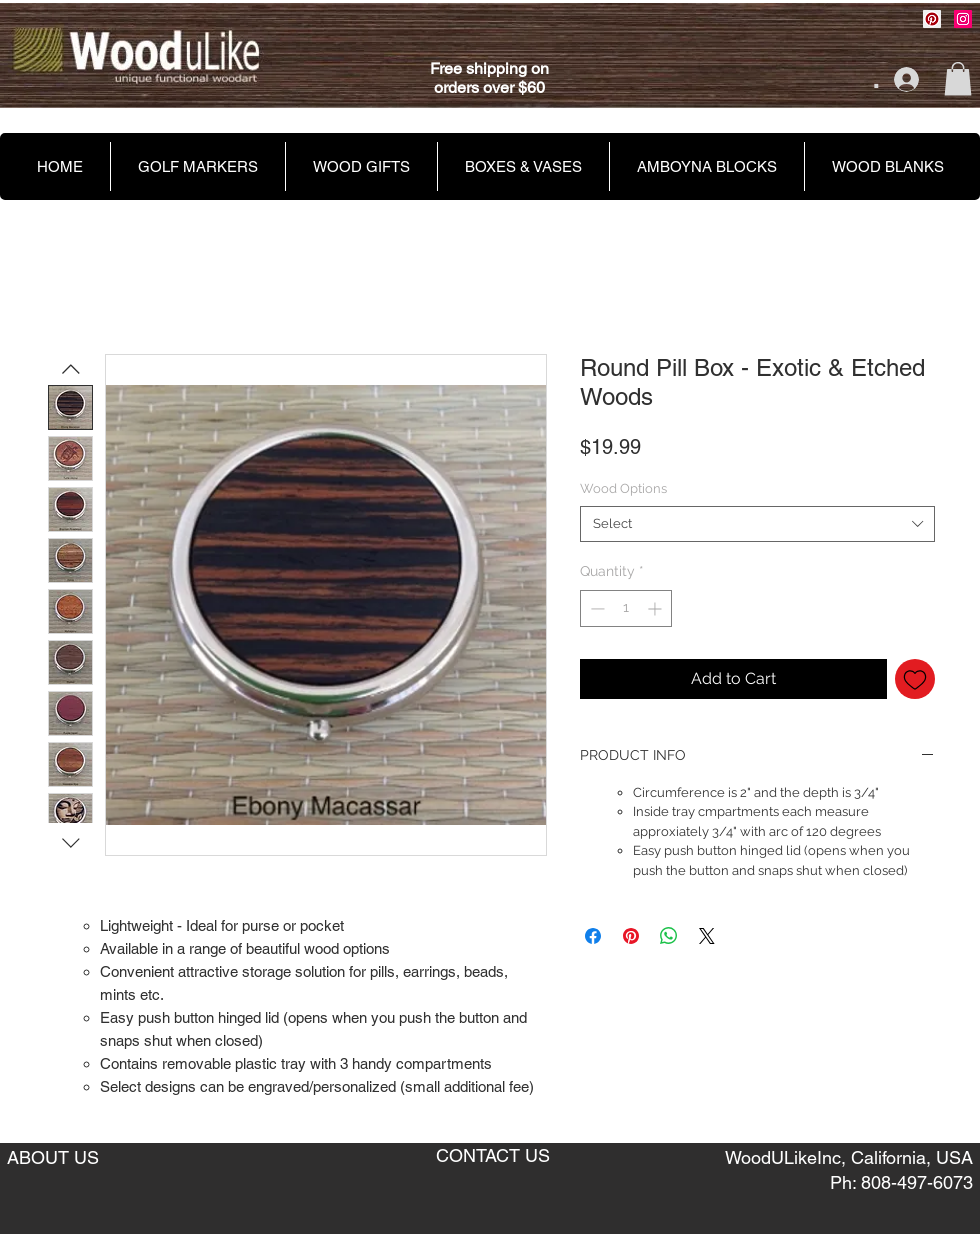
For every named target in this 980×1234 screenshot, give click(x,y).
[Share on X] (707, 936)
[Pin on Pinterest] (631, 936)
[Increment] (656, 608)
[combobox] (757, 524)
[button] (958, 78)
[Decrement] (595, 608)
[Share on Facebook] (593, 936)
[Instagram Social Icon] (963, 19)
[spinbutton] (626, 608)
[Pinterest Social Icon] (932, 19)
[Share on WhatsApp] (669, 936)
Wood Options (623, 488)
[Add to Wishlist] (915, 679)
